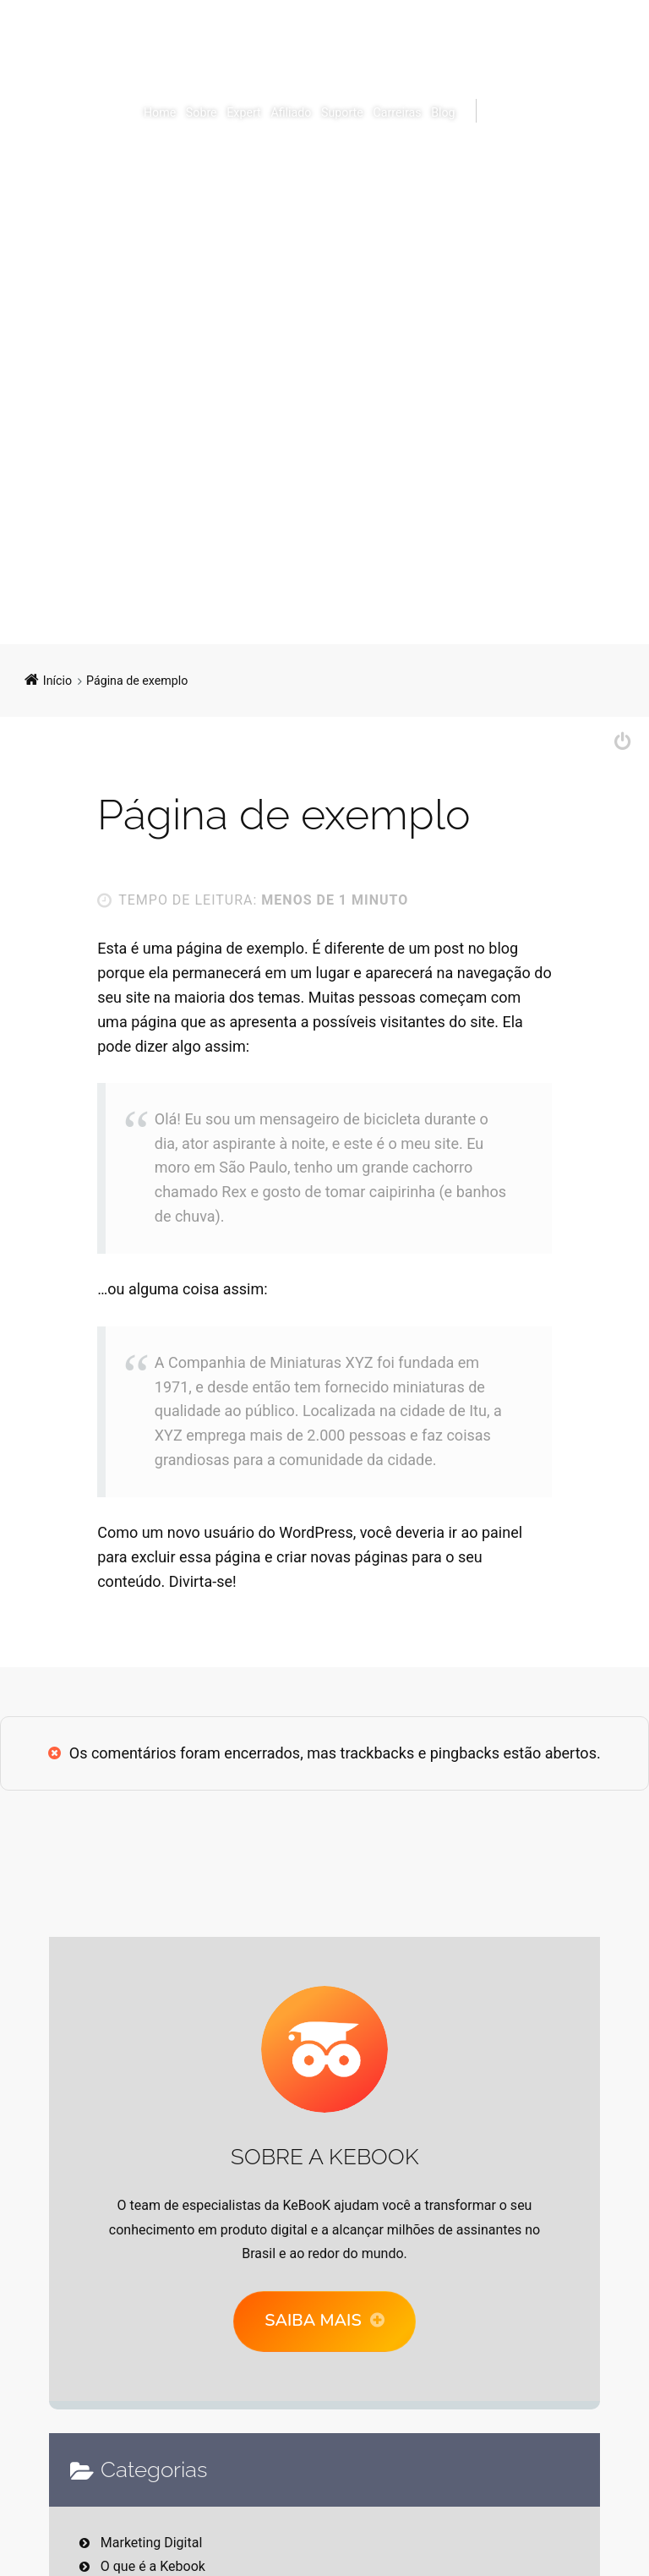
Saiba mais (313, 2320)
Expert (243, 112)
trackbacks (378, 1753)
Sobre (201, 112)
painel (502, 1532)
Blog (443, 112)
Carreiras (397, 112)
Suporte (342, 112)
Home (160, 112)
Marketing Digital (152, 2543)
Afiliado (290, 112)
